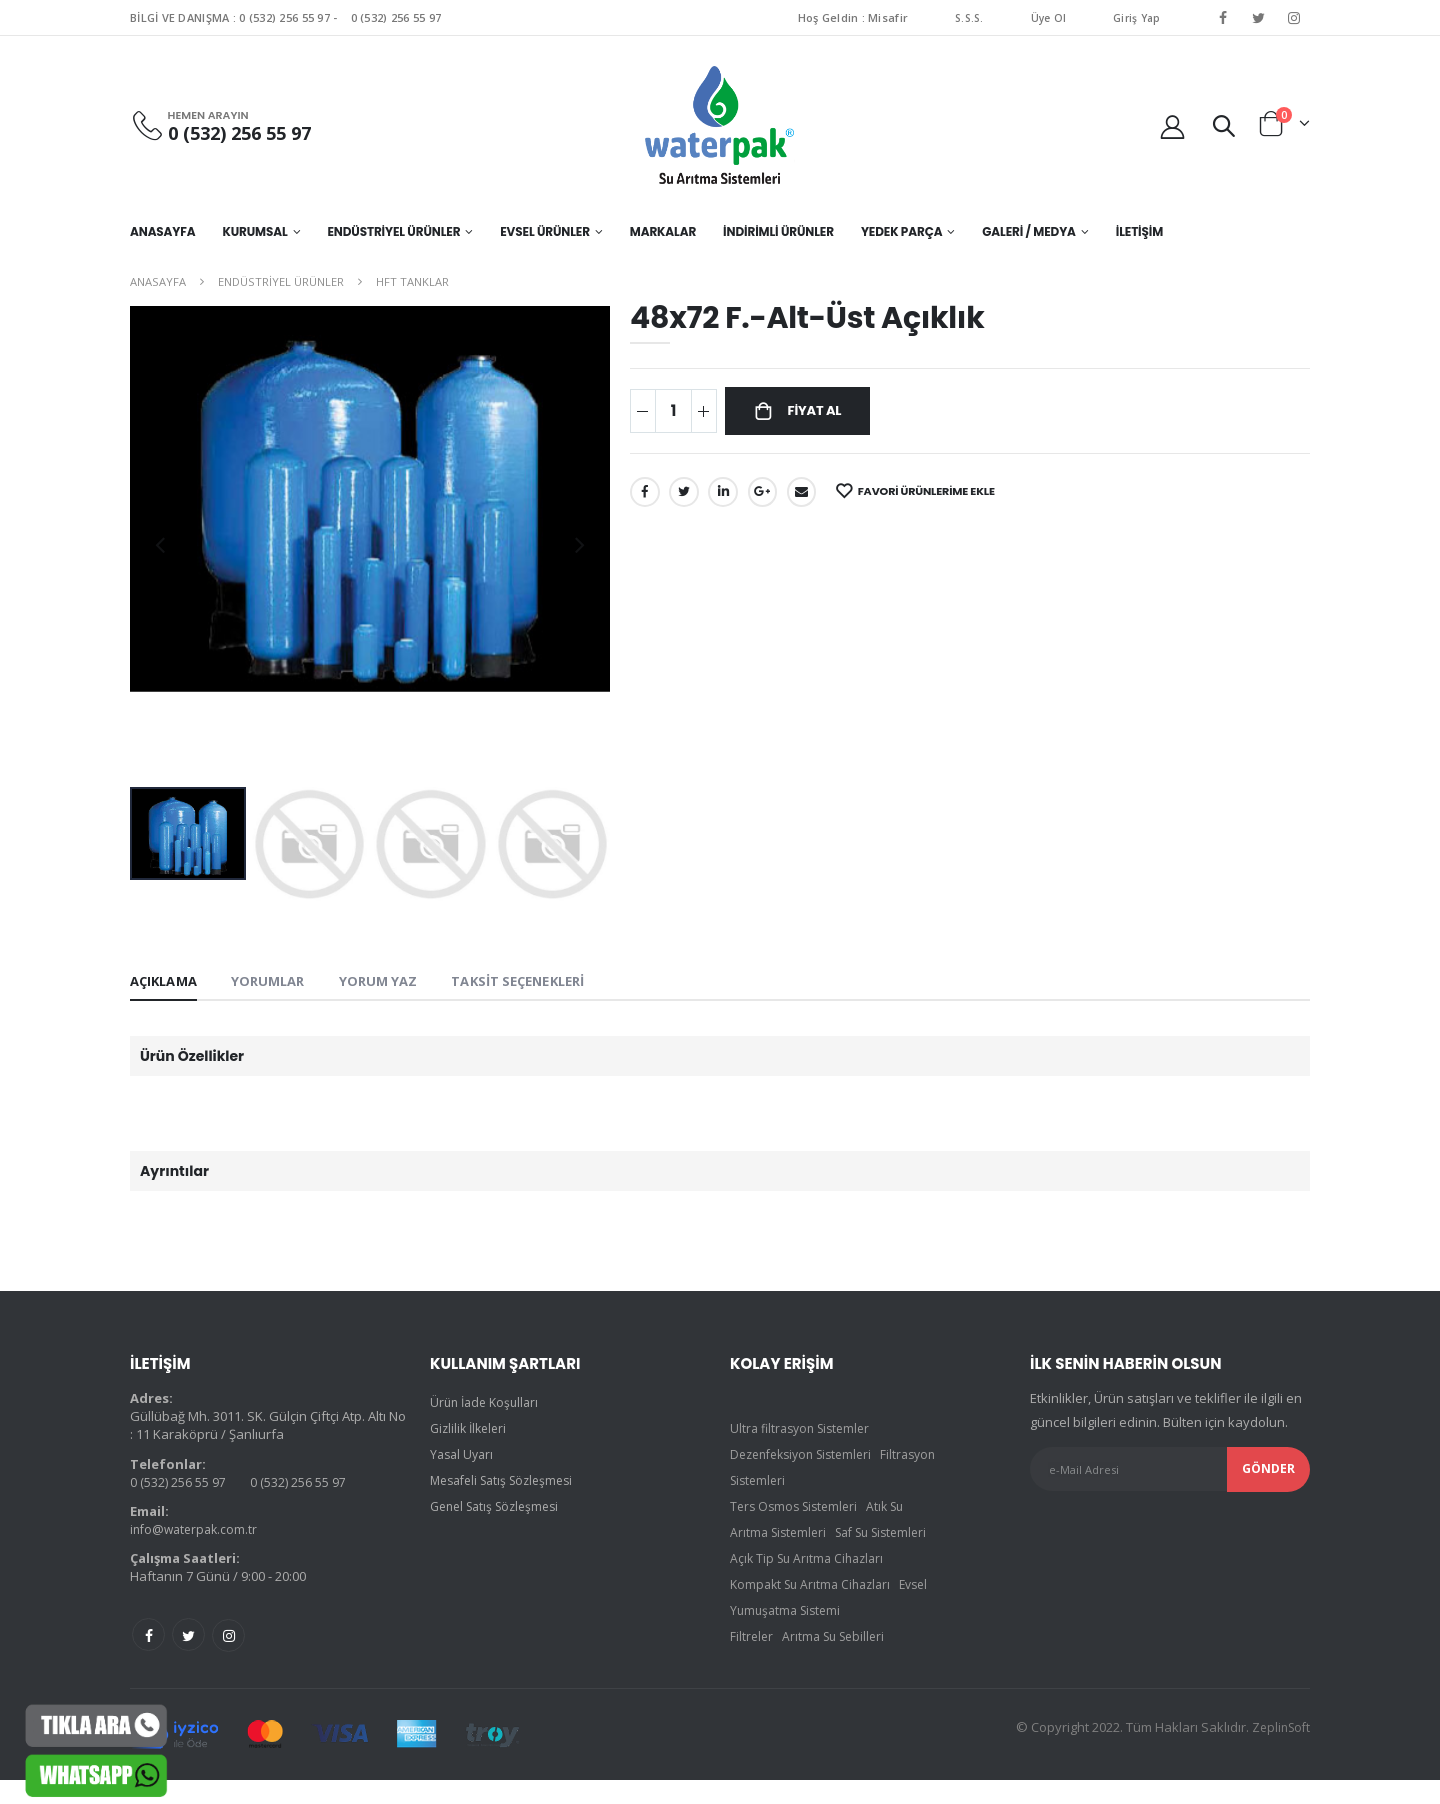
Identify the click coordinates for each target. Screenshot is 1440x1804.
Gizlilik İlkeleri (471, 1431)
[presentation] (160, 544)
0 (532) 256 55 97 (284, 17)
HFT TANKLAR (412, 281)
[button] (1223, 125)
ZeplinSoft (1278, 1751)
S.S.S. (965, 17)
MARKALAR (663, 231)
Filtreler (752, 1665)
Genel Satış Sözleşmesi (500, 1509)
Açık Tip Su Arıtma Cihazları (811, 1587)
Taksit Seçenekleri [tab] (542, 982)
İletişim (1139, 231)
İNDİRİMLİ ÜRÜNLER (778, 231)
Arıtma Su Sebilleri (839, 1665)
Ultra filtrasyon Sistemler (805, 1431)
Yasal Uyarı (464, 1457)
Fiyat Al (820, 413)
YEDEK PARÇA (902, 231)
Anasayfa (162, 231)
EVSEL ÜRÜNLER (545, 231)
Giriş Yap (1136, 17)
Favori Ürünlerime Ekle (946, 495)
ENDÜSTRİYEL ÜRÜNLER (393, 231)
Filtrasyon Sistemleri (791, 1483)
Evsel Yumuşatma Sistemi (806, 1639)
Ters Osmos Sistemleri (798, 1509)
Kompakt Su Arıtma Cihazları (815, 1613)
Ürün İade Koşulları (488, 1405)
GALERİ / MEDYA (1029, 231)
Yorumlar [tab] (277, 982)
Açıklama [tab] (167, 982)
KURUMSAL (254, 231)
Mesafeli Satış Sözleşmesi (508, 1483)
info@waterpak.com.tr (197, 1531)
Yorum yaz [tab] (392, 982)
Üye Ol (1046, 17)
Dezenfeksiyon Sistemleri (808, 1457)
